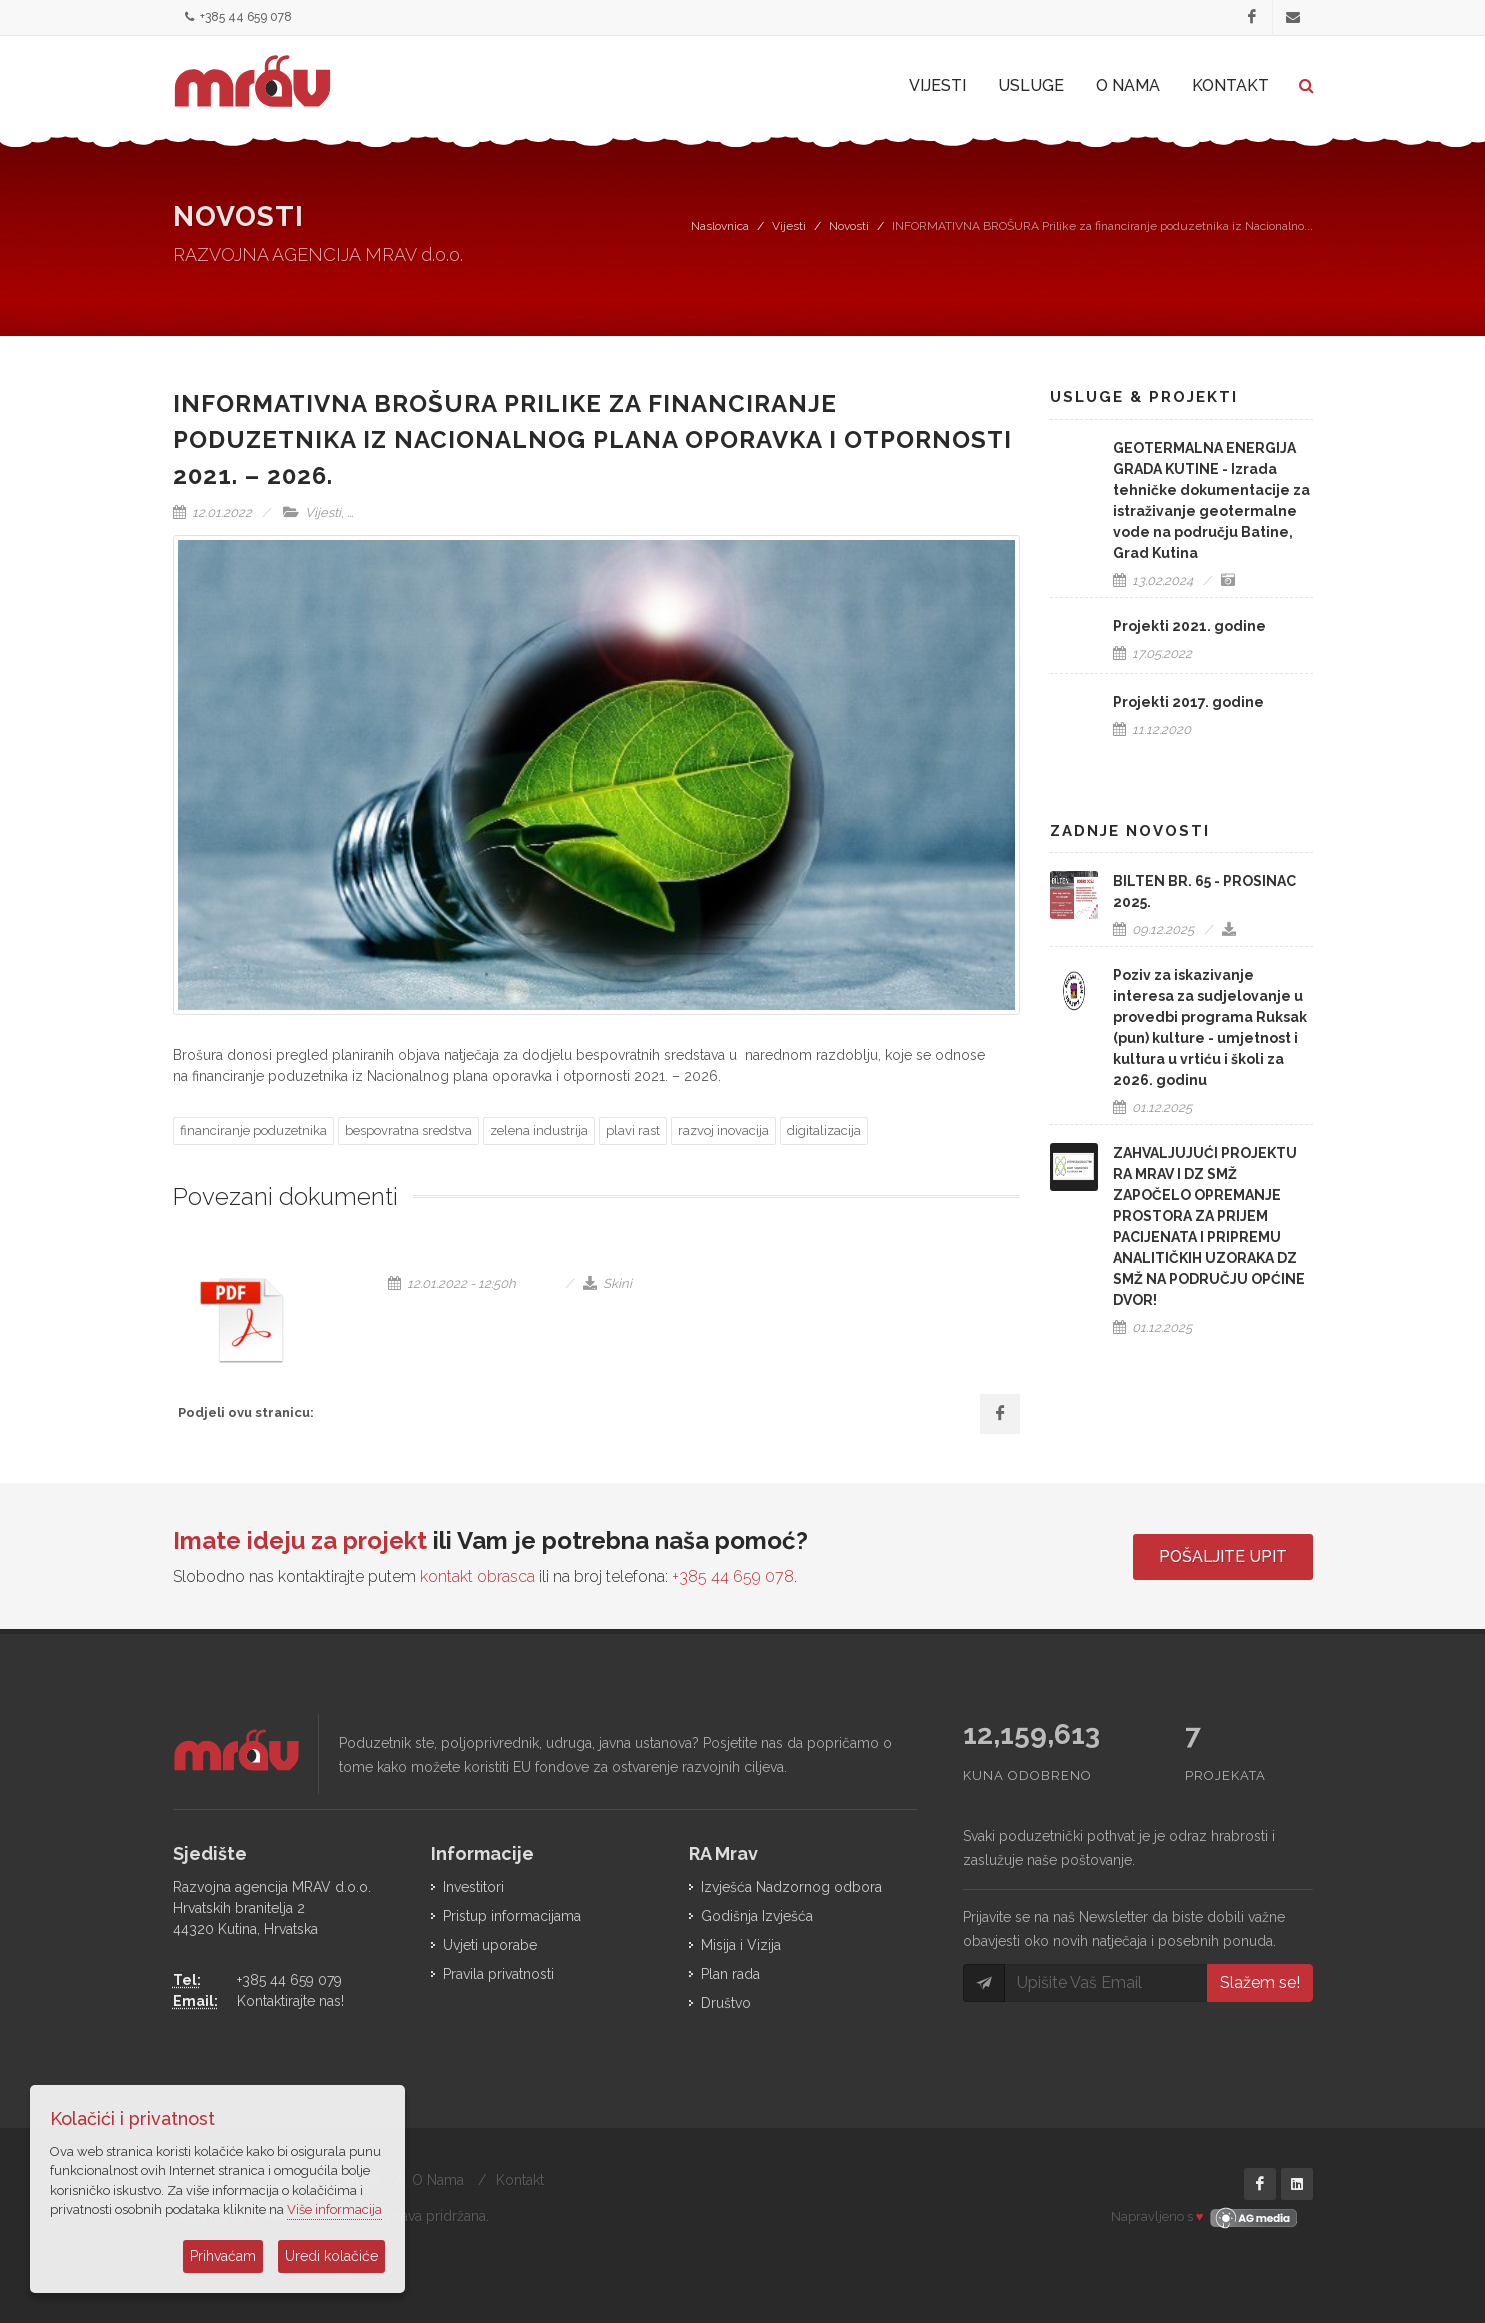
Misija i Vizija (741, 1945)
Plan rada (730, 1974)
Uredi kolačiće (331, 2256)
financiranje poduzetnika (253, 1130)
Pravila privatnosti (498, 1974)
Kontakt (520, 2180)
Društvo (726, 2003)
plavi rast (633, 1130)
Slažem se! (1260, 1982)
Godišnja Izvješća (757, 1916)
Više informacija (334, 2209)
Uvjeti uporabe (490, 1945)
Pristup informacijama (512, 1916)
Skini (607, 1283)
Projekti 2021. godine (1189, 626)
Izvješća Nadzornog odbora (791, 1887)
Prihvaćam (223, 2256)
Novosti (849, 226)
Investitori (473, 1887)
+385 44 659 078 (238, 17)
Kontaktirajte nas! (290, 2001)
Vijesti (789, 226)
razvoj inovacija (723, 1130)
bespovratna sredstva (408, 1130)
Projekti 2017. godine (1188, 702)
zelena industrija (539, 1130)
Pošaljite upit (1223, 1556)
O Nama (438, 2180)
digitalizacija (824, 1130)
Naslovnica (720, 226)
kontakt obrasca (477, 1576)
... (350, 512)
